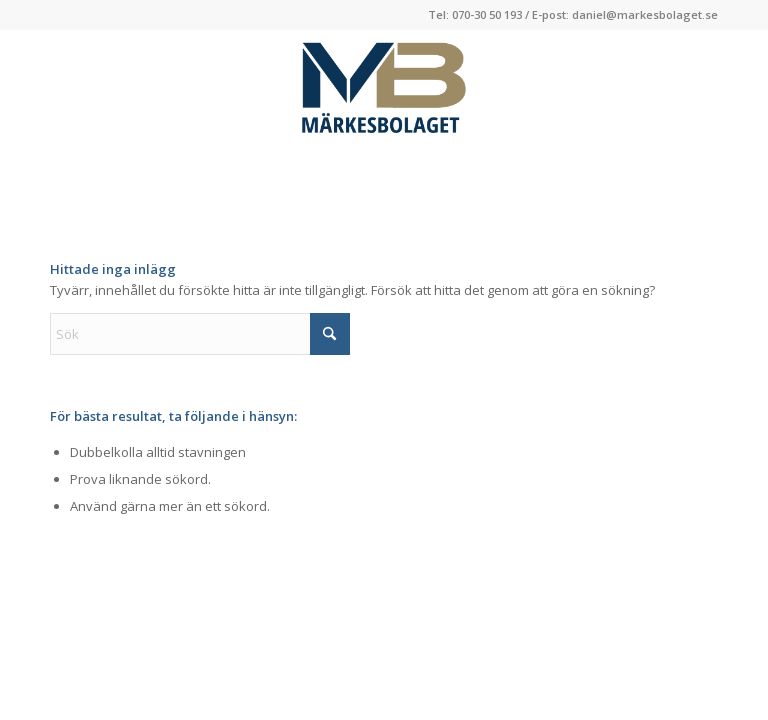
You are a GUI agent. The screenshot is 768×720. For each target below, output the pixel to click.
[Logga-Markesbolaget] (383, 89)
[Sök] (200, 334)
